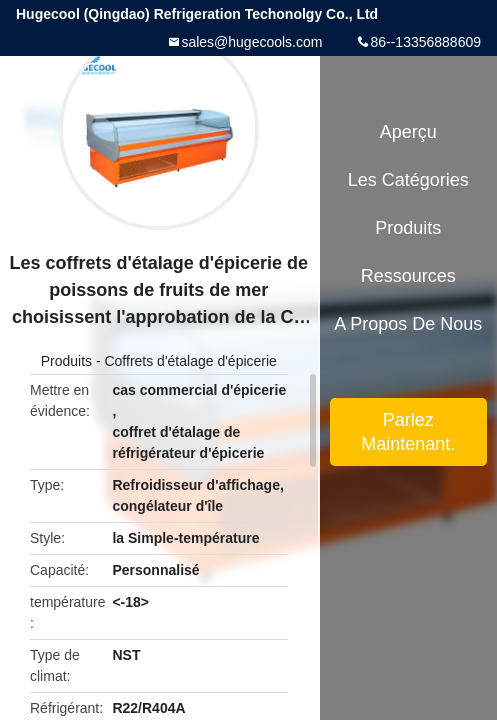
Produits (66, 361)
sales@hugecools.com (251, 42)
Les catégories (408, 180)
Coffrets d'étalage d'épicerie (190, 361)
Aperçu (408, 132)
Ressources (408, 276)
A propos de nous (408, 324)
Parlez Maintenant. (408, 432)
